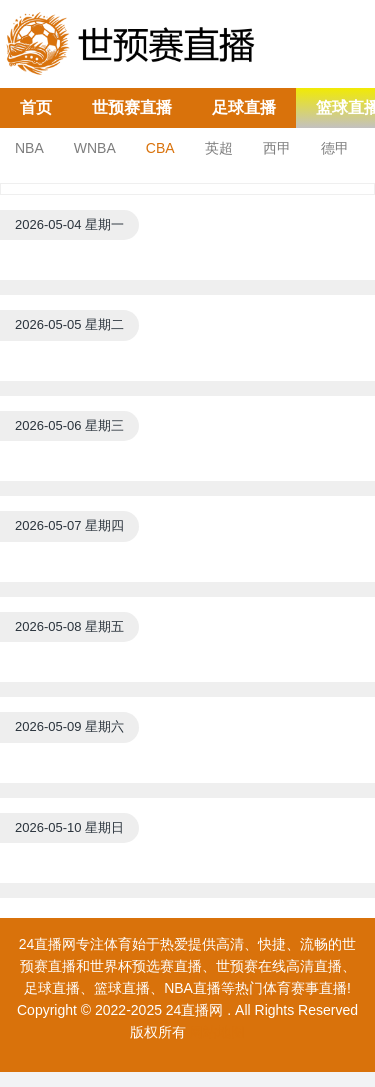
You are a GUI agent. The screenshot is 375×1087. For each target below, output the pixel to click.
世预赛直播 (132, 107)
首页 (36, 107)
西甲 (277, 148)
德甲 (335, 148)
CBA (160, 148)
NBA (29, 148)
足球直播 (244, 107)
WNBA (95, 148)
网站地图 (217, 1032)
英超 (219, 148)
